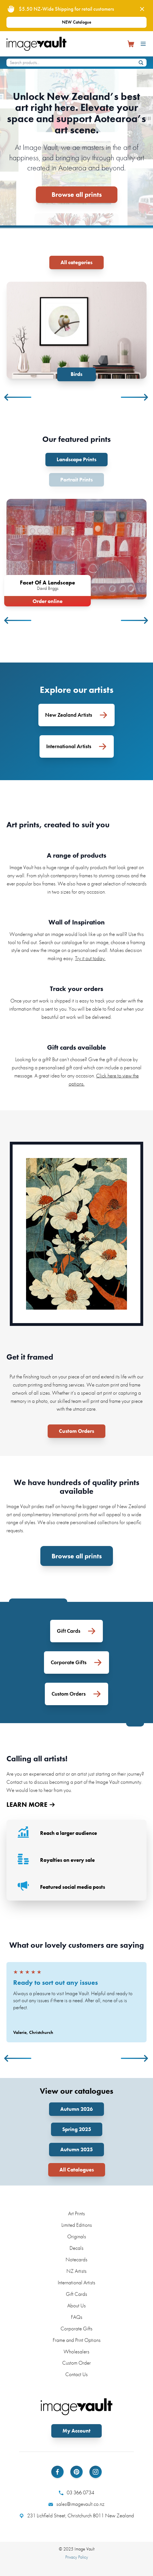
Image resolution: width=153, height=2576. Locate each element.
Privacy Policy (76, 2557)
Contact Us (76, 2374)
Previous (18, 397)
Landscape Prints (76, 459)
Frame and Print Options (77, 2340)
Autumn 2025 (76, 2149)
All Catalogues (76, 2169)
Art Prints (76, 2213)
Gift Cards (76, 2294)
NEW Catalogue (76, 22)
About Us (76, 2305)
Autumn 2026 (76, 2109)
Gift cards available (76, 1047)
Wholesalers (76, 2351)
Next (135, 397)
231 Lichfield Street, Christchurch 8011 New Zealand (76, 2515)
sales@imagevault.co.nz (76, 2504)
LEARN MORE (30, 1804)
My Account (76, 2430)
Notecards (76, 2259)
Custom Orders (76, 1431)
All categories (76, 262)
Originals (76, 2236)
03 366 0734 (76, 2492)
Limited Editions (76, 2224)
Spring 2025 (76, 2129)
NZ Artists (76, 2270)
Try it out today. (90, 958)
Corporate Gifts (76, 2328)
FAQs (76, 2317)
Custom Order (76, 2362)
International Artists (76, 2282)
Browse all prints (77, 194)
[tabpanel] (76, 331)
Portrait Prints (76, 479)
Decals (76, 2247)
